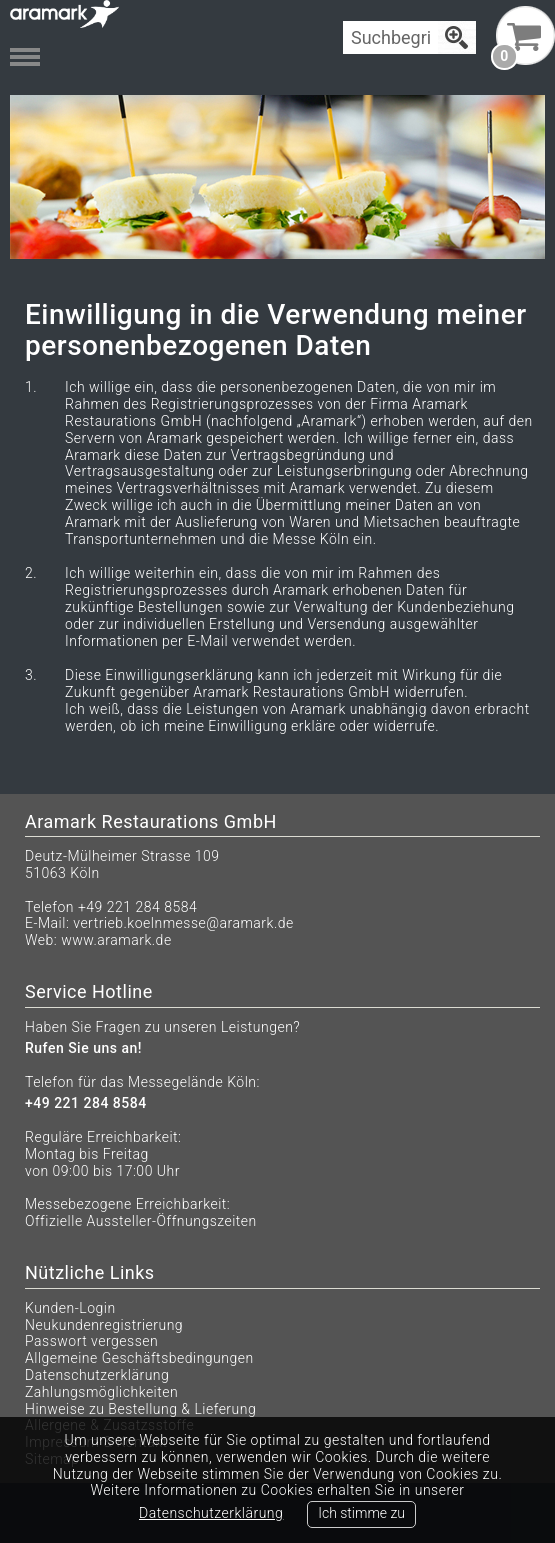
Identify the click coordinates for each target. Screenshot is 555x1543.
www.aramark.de (116, 940)
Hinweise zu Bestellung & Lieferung (140, 1409)
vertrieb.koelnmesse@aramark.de (183, 923)
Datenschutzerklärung (97, 1375)
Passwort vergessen (91, 1341)
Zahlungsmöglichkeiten (101, 1392)
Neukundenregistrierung (104, 1325)
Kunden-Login (70, 1308)
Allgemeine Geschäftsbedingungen (139, 1358)
